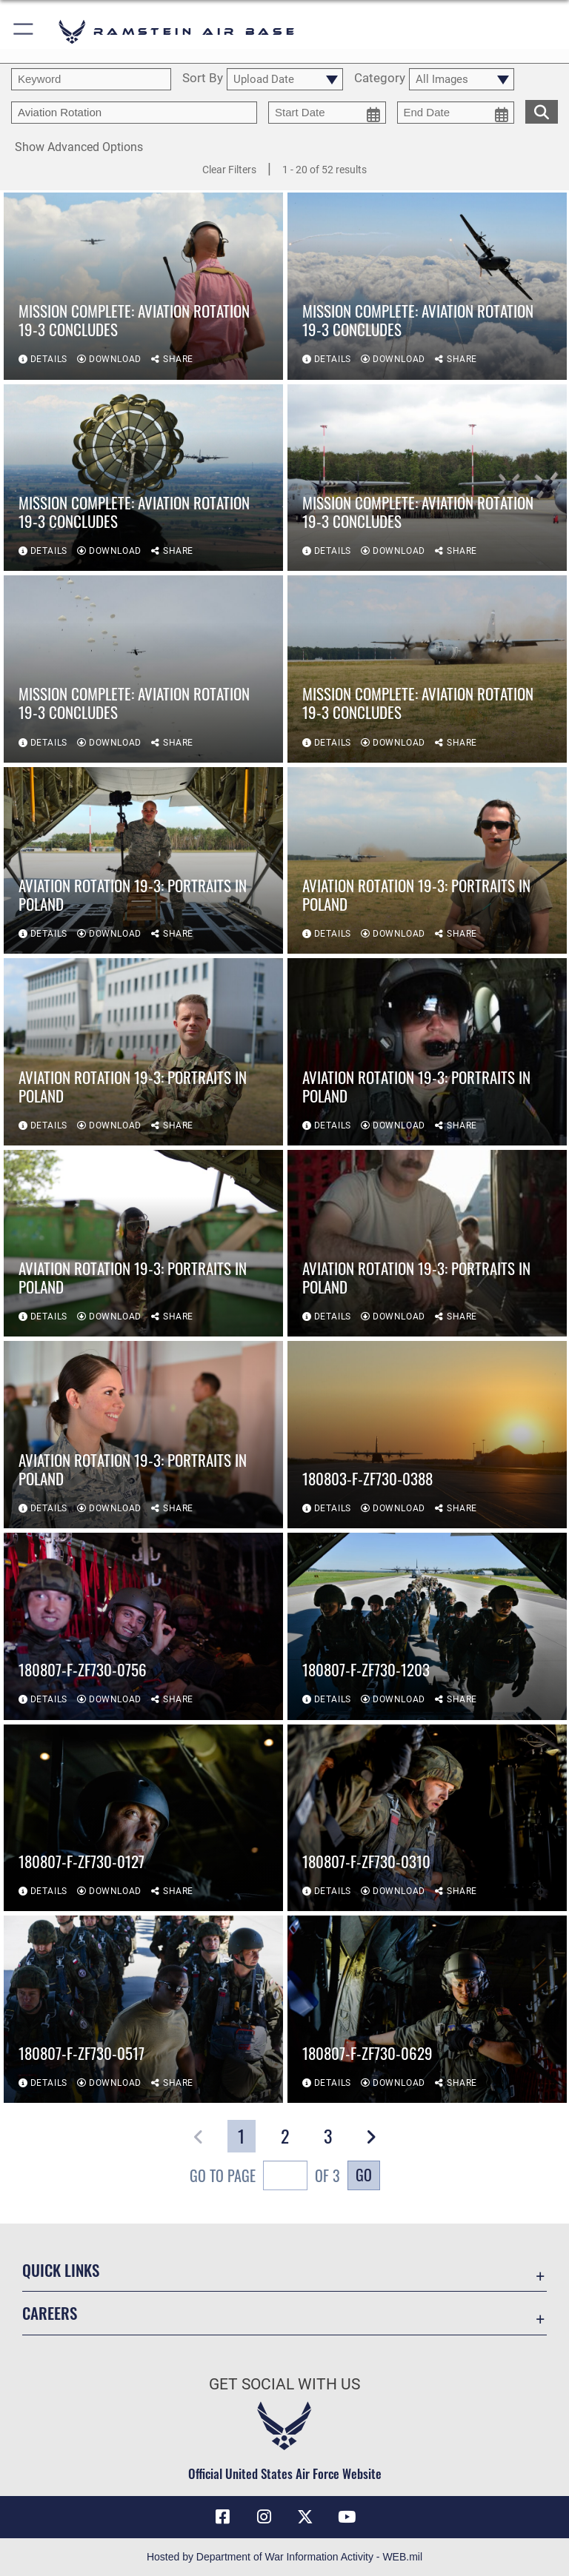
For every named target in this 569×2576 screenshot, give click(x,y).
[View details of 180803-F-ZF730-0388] (427, 1434)
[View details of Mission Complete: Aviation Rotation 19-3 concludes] (143, 286)
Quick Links (60, 2269)
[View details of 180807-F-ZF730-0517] (143, 2009)
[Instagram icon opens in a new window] (264, 2517)
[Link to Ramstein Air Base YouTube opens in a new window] (347, 2517)
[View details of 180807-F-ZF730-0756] (143, 1626)
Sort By (202, 78)
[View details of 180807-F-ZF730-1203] (427, 1626)
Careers (49, 2312)
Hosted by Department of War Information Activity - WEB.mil (284, 2557)
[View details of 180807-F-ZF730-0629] (427, 2009)
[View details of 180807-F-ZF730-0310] (427, 1818)
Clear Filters (229, 169)
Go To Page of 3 (265, 2177)
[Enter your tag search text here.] (134, 112)
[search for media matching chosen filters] (541, 110)
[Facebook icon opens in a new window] (222, 2517)
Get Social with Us (284, 2384)
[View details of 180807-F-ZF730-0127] (143, 1818)
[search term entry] (91, 79)
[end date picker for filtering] (456, 112)
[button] (24, 31)
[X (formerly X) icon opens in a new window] (305, 2517)
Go (364, 2175)
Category (379, 78)
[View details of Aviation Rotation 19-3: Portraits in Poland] (143, 860)
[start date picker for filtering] (327, 112)
